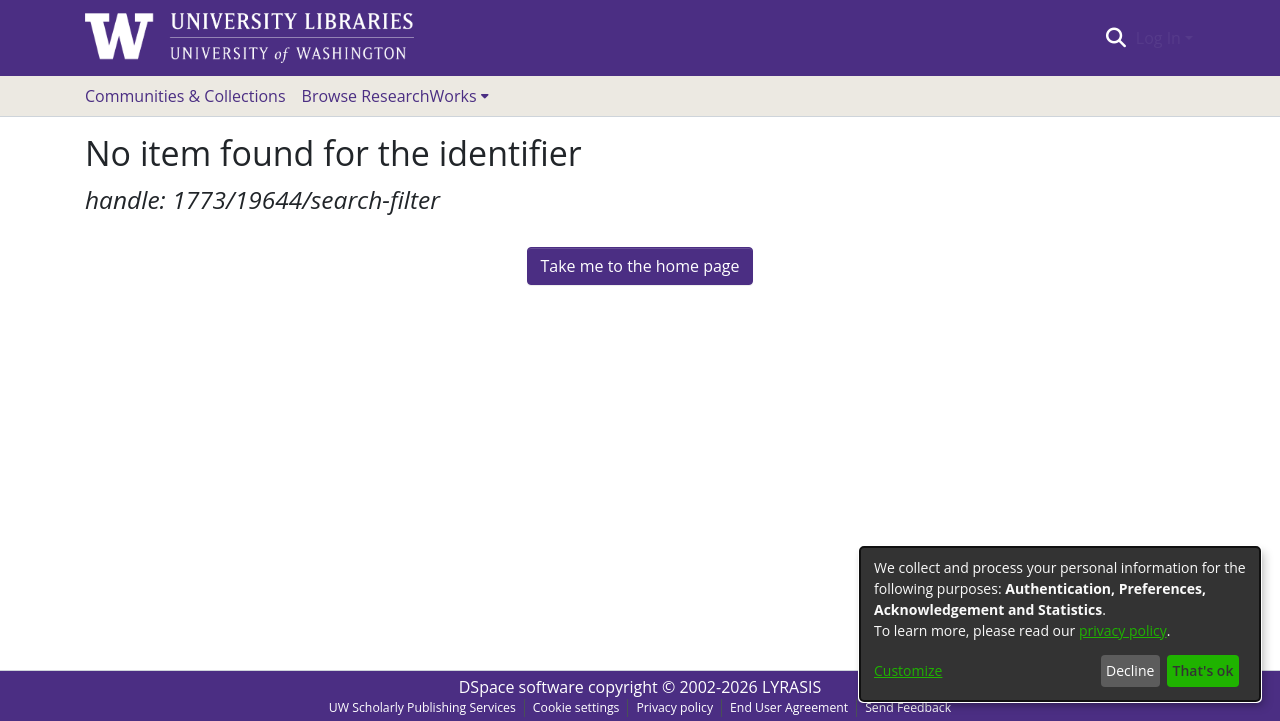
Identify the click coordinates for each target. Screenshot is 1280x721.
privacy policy (1123, 630)
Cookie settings (576, 707)
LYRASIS (791, 687)
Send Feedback (908, 707)
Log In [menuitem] (1158, 38)
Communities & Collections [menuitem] (185, 96)
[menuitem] (395, 96)
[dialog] (1060, 624)
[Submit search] (1115, 38)
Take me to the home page (639, 266)
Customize (908, 670)
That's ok (1203, 670)
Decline (1130, 670)
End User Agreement (789, 707)
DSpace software (521, 687)
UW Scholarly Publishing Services (422, 707)
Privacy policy (674, 707)
